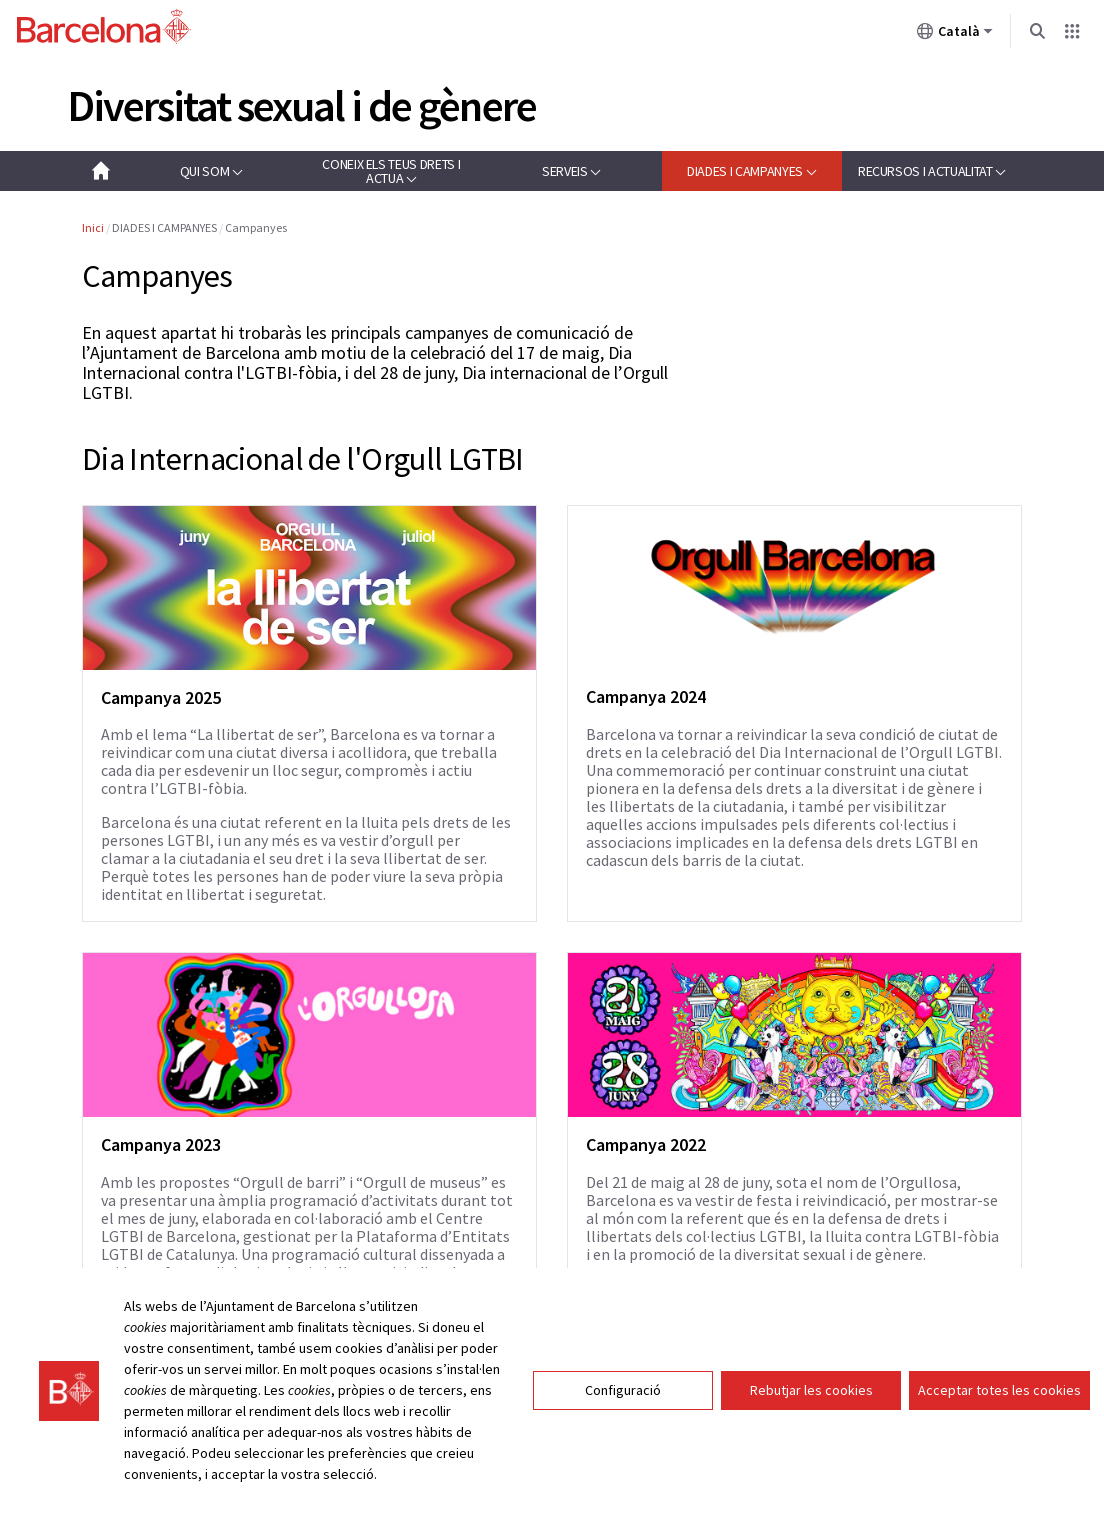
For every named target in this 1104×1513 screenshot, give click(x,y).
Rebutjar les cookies (811, 1404)
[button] (211, 171)
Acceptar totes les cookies (999, 1404)
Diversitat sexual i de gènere (301, 105)
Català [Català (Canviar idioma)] (955, 35)
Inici (93, 227)
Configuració (623, 1404)
